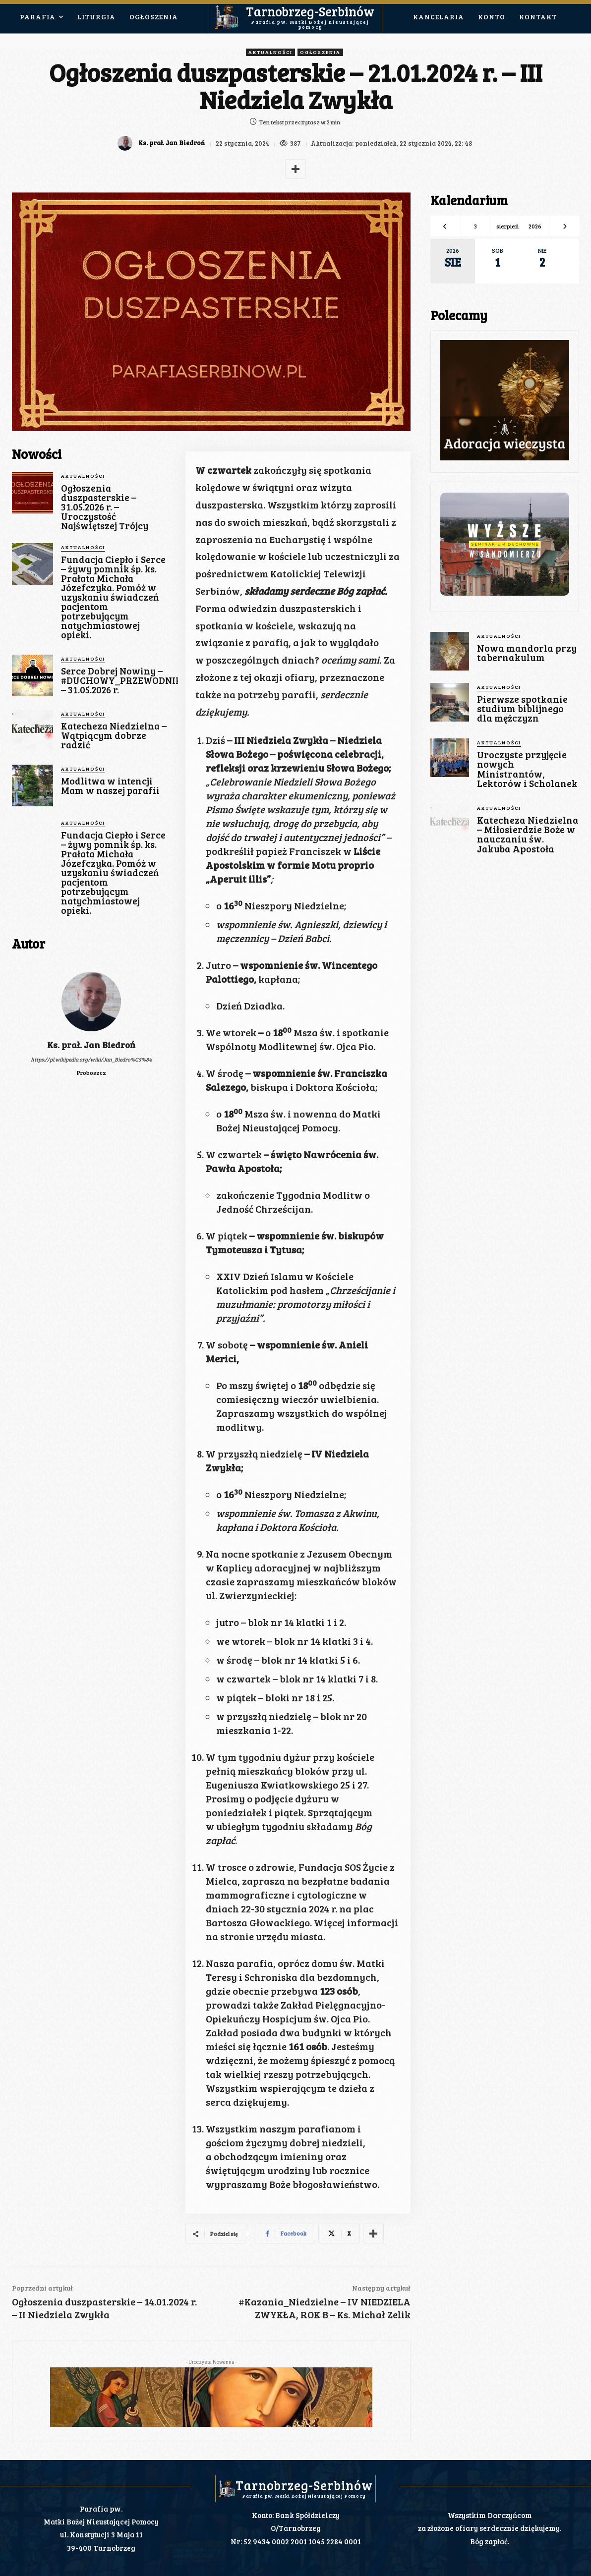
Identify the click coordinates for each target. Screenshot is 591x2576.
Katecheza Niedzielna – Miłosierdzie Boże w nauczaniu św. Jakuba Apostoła (527, 832)
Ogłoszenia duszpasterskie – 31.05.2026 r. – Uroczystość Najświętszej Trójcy (104, 507)
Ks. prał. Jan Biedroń (170, 143)
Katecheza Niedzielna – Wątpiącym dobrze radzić (114, 735)
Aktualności (270, 52)
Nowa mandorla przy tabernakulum (525, 653)
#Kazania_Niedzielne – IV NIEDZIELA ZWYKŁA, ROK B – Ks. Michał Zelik (324, 2308)
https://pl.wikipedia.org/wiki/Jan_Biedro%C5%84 (91, 1059)
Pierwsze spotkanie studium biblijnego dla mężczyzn (521, 708)
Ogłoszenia (320, 52)
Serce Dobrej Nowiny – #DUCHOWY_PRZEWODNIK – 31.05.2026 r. (121, 680)
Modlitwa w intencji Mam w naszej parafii (110, 785)
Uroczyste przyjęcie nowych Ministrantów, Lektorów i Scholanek (526, 768)
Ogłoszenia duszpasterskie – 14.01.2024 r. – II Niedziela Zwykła (104, 2308)
